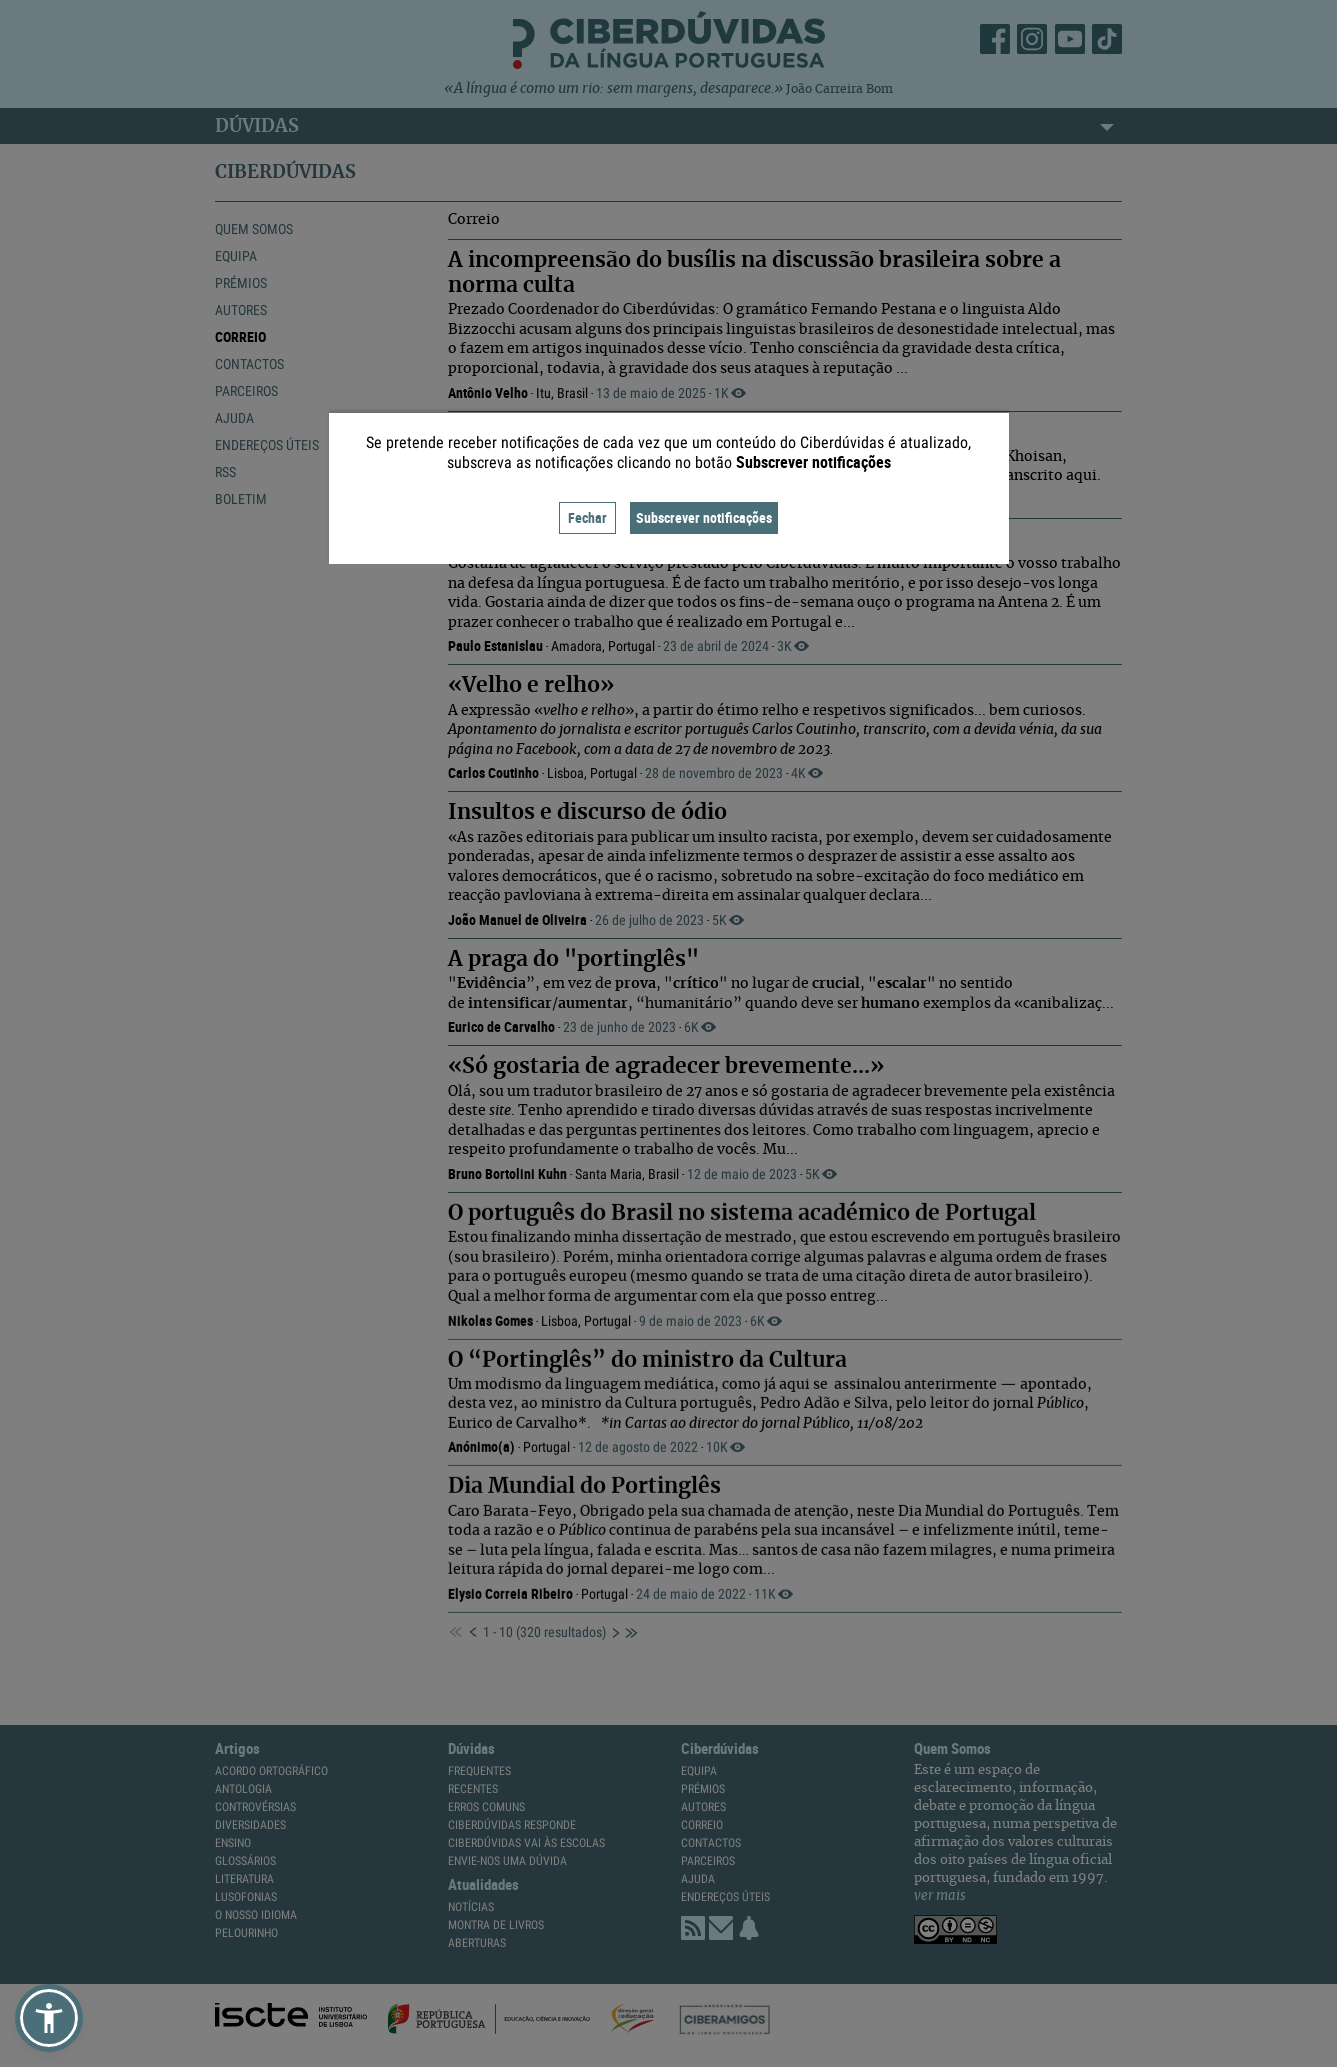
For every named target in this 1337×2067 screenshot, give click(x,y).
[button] (49, 2018)
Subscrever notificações (704, 517)
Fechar (587, 517)
